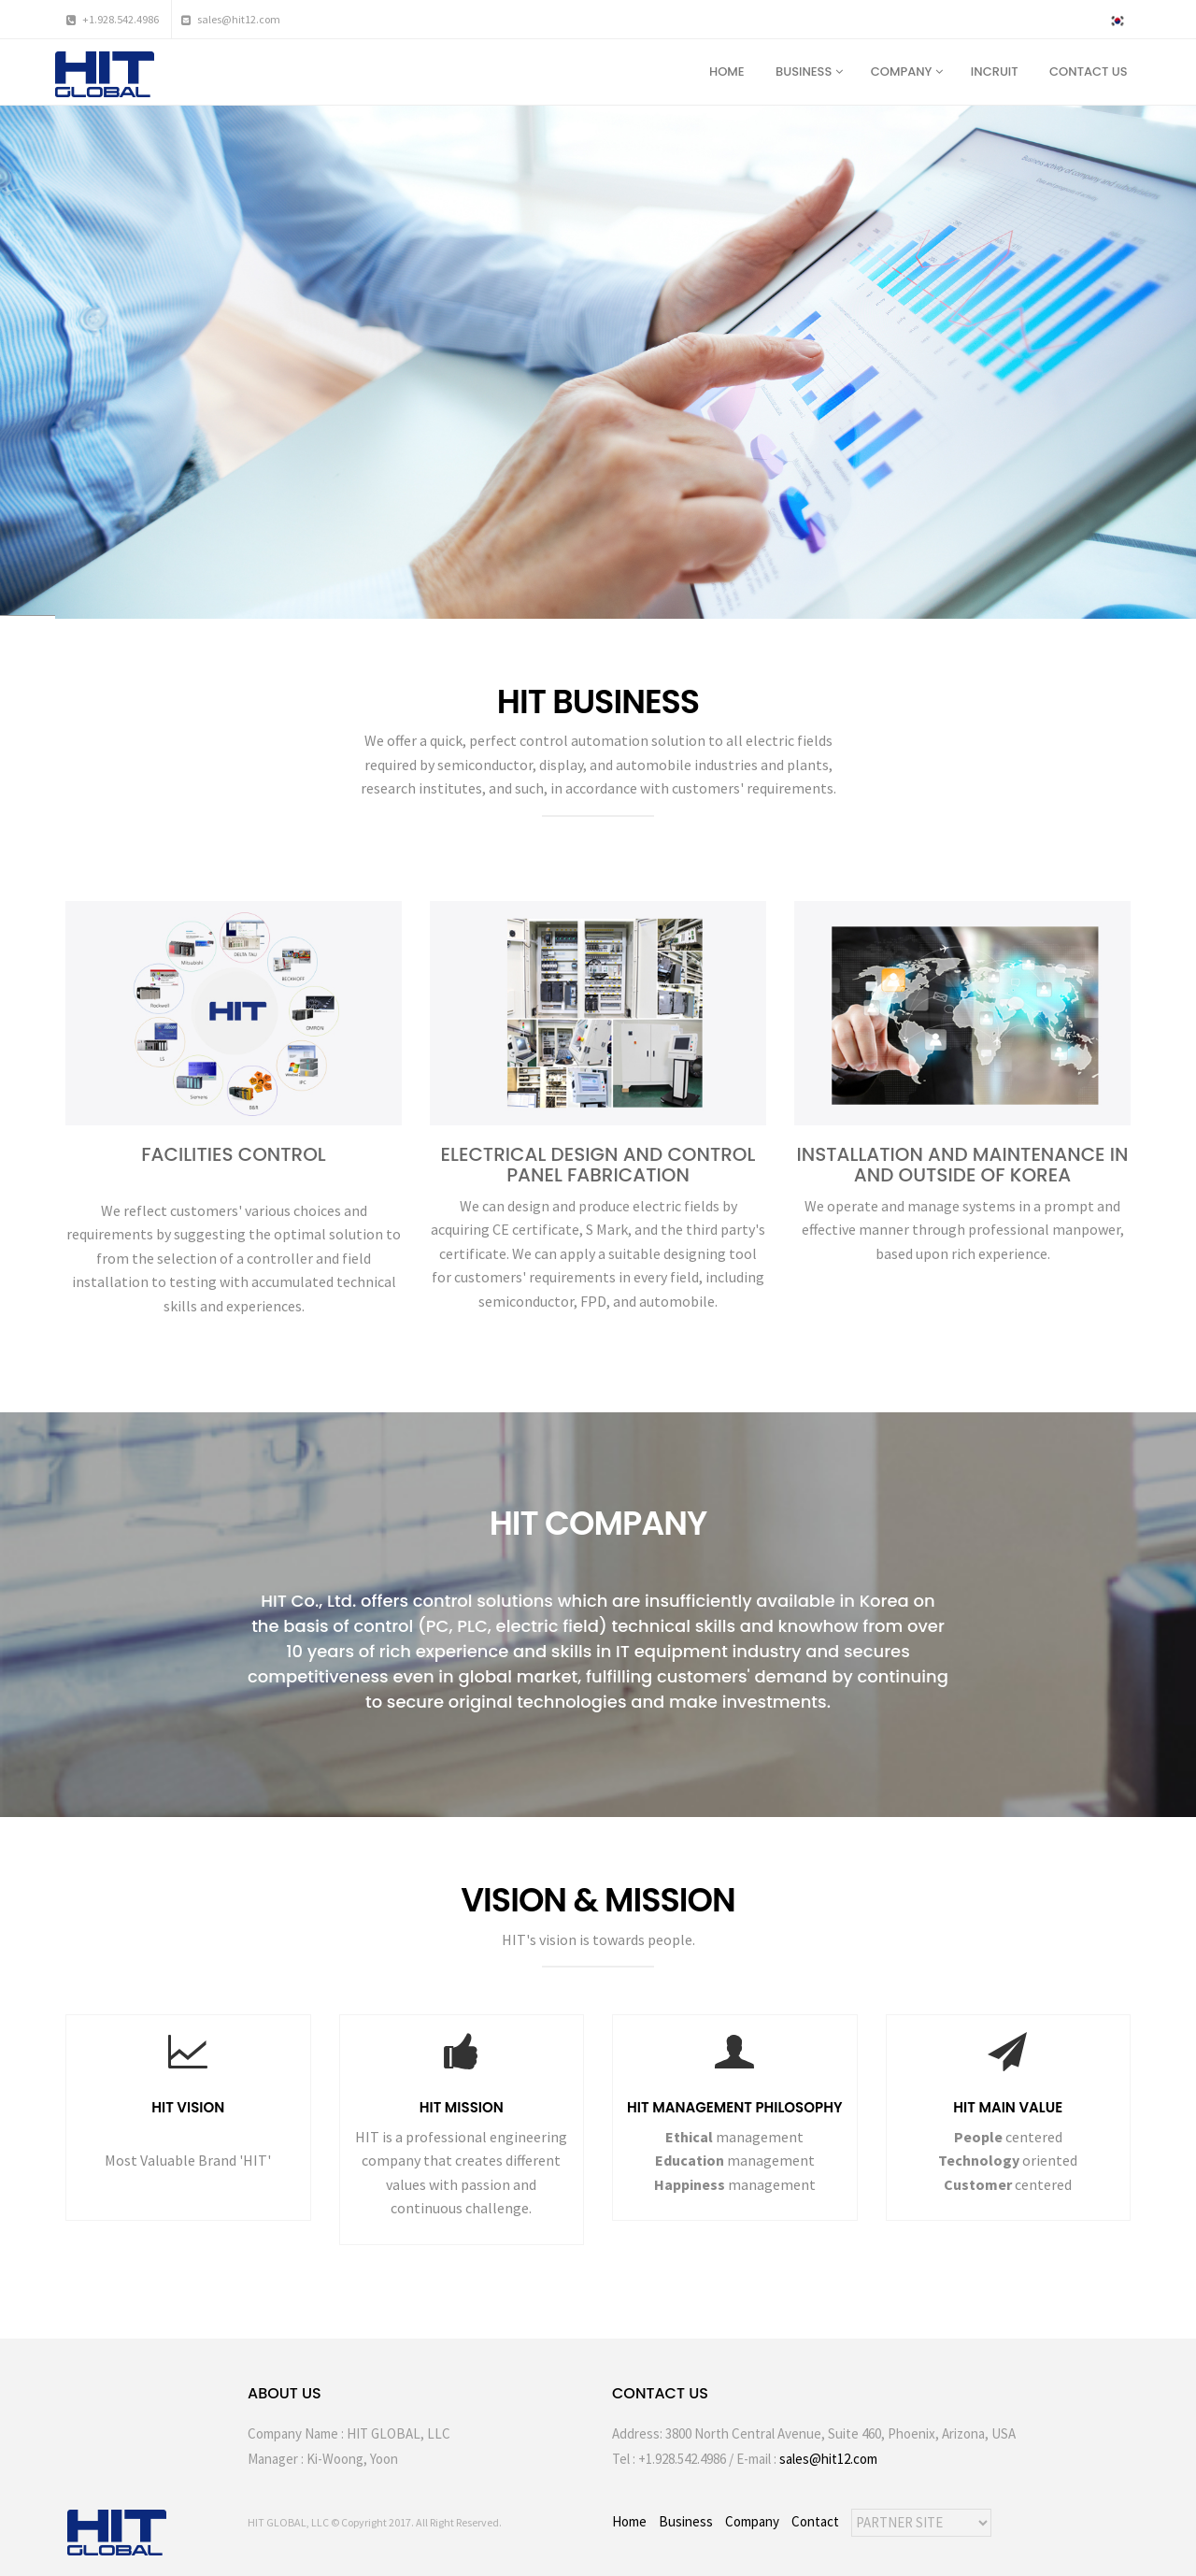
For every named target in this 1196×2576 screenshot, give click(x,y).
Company (752, 2521)
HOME (728, 71)
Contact (815, 2521)
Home (629, 2521)
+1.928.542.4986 (112, 19)
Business (686, 2521)
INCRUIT (996, 71)
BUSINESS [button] (809, 71)
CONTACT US (1090, 71)
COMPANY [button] (907, 71)
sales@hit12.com (230, 19)
